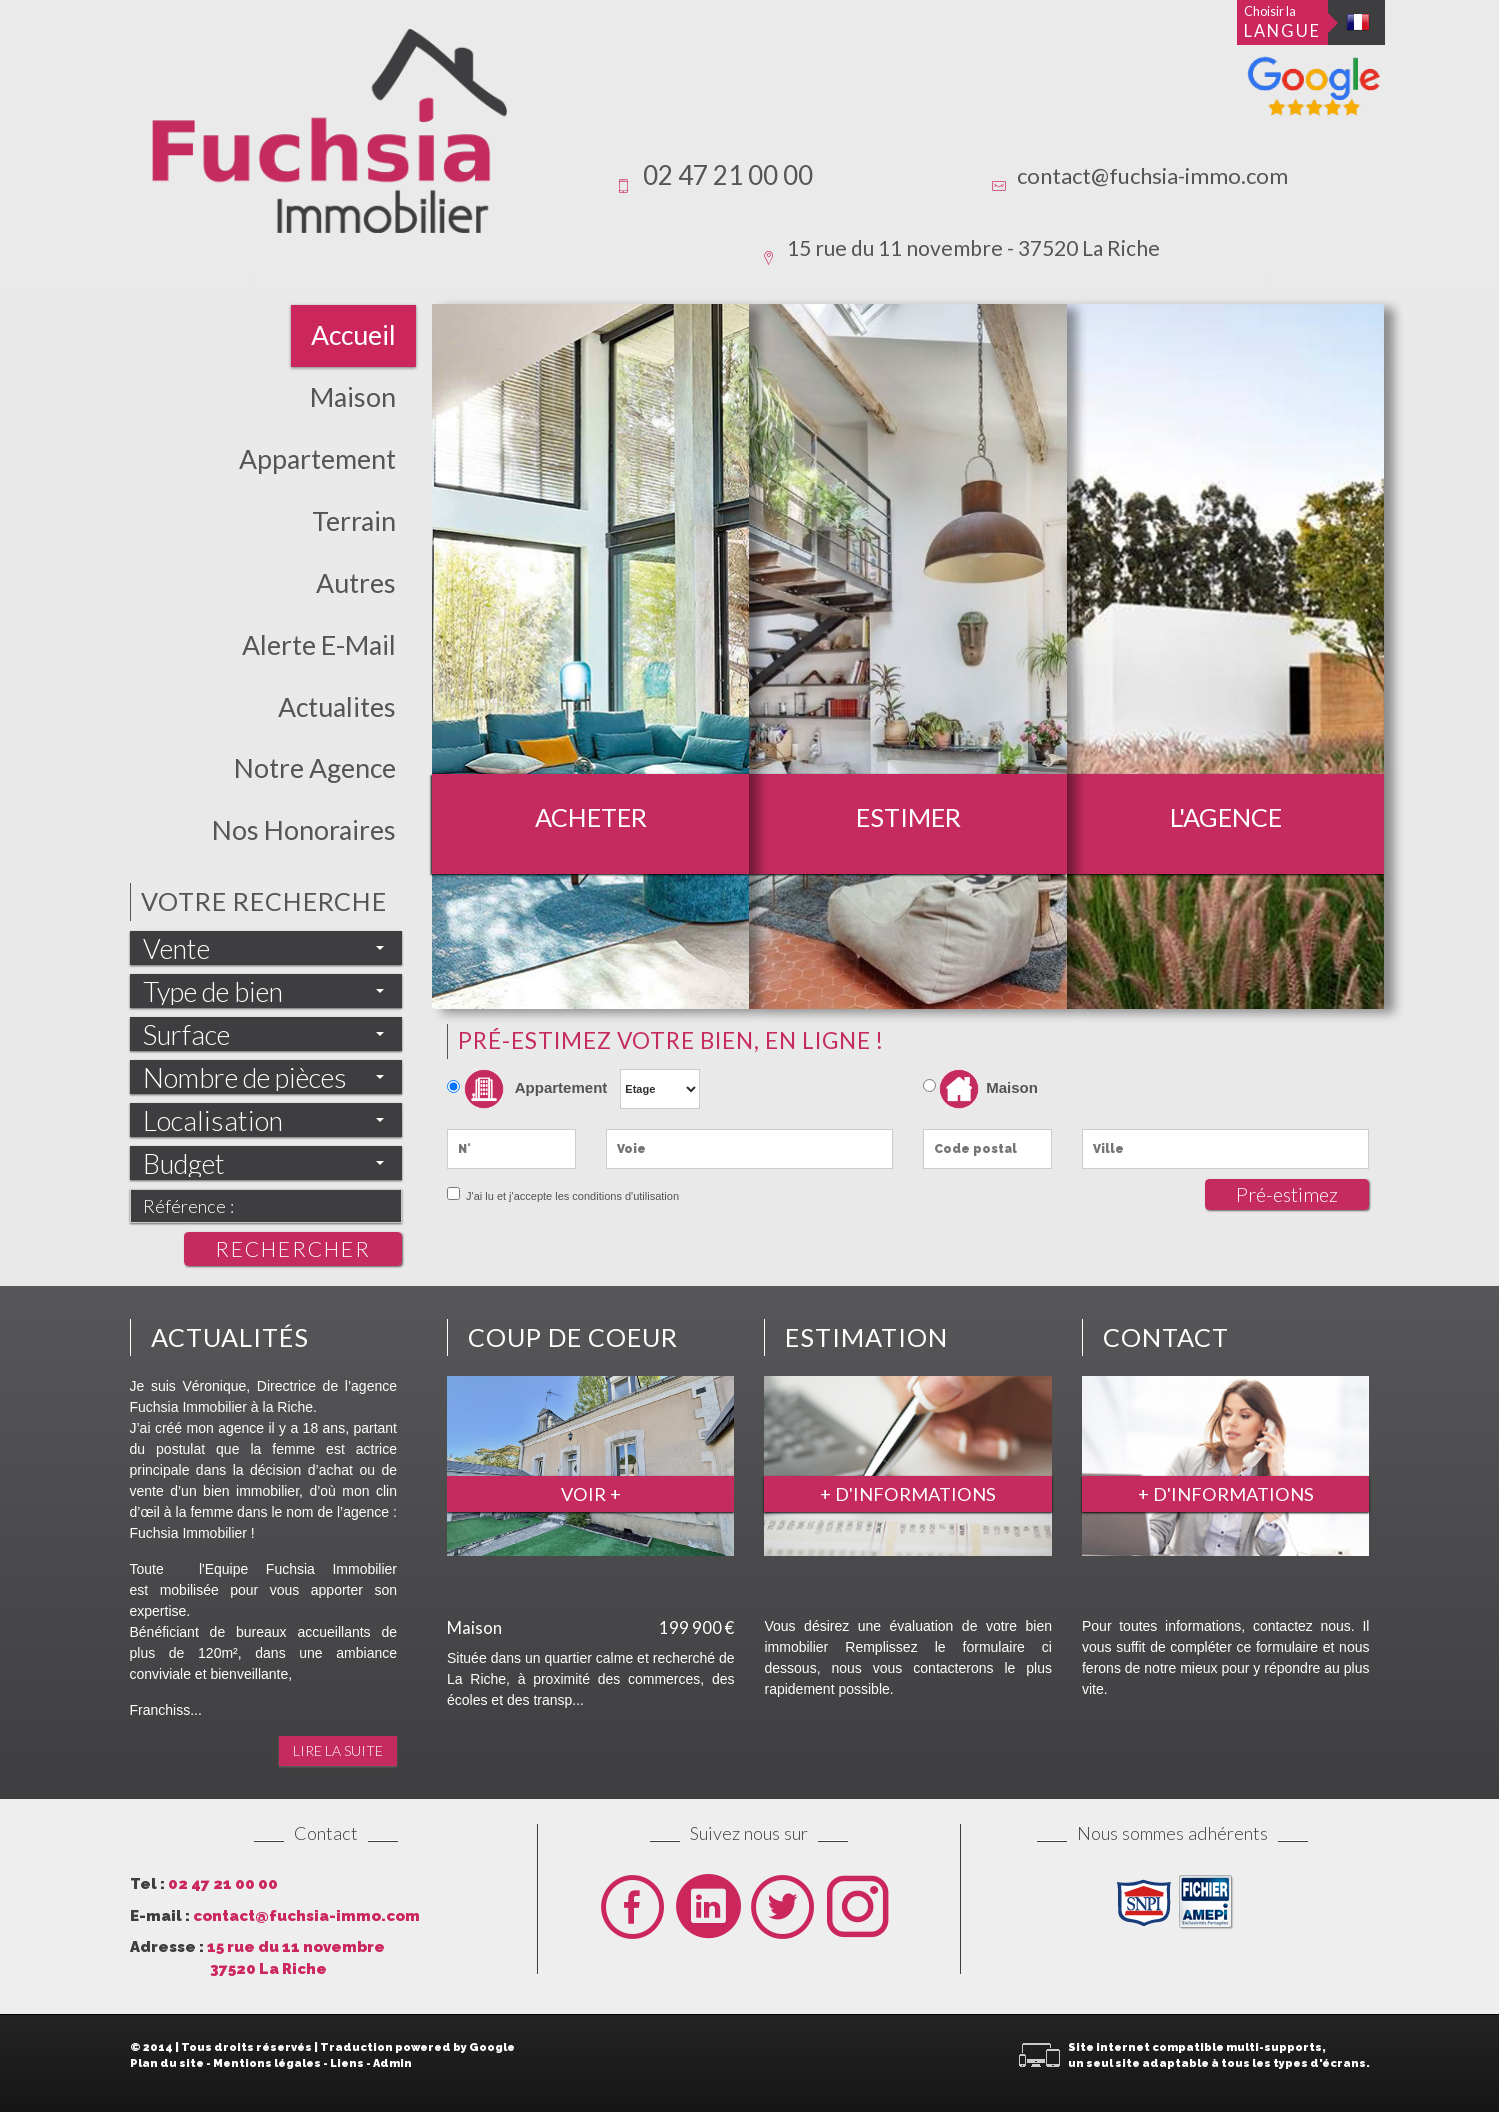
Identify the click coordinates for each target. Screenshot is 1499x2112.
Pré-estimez (1287, 1194)
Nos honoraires (304, 830)
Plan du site (167, 2063)
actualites (337, 707)
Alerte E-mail (319, 645)
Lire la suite (338, 1750)
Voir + (591, 1494)
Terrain (354, 521)
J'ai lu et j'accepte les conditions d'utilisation (571, 1196)
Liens (347, 2063)
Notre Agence (315, 768)
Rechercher (293, 1248)
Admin (392, 2063)
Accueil (353, 335)
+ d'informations (908, 1494)
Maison (353, 397)
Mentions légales (267, 2063)
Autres (356, 583)
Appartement (317, 459)
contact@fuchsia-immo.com (1152, 175)
